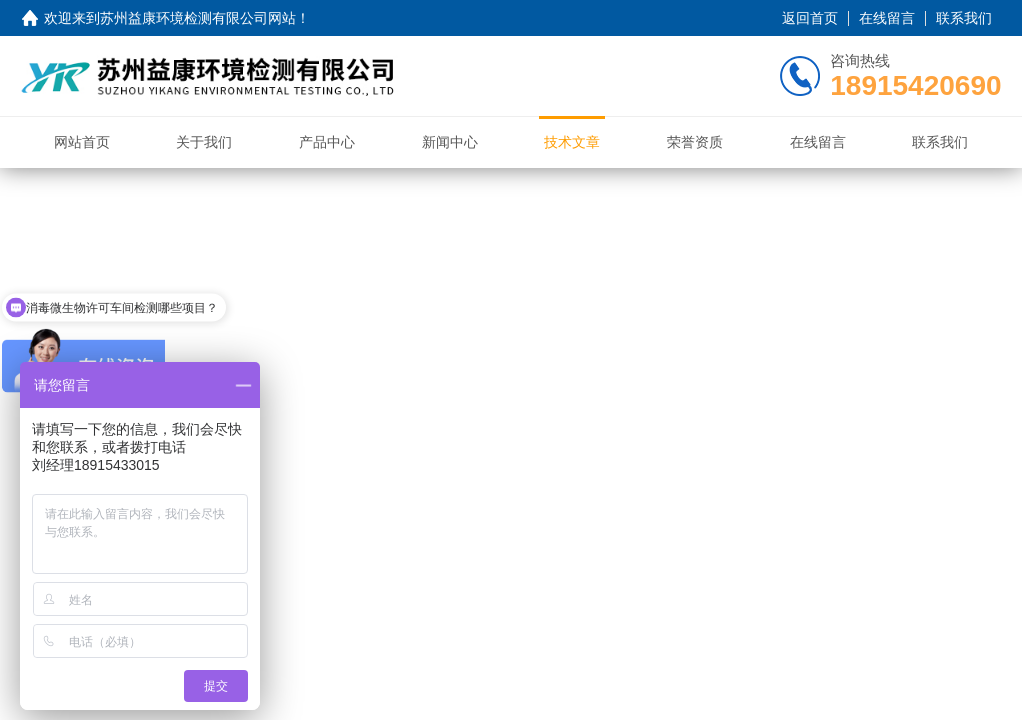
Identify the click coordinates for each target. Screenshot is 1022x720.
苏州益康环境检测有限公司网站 (198, 18)
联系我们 (964, 18)
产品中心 (327, 142)
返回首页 (810, 18)
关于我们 (204, 142)
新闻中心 (450, 142)
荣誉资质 (695, 142)
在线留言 (887, 18)
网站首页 (82, 142)
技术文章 (572, 142)
